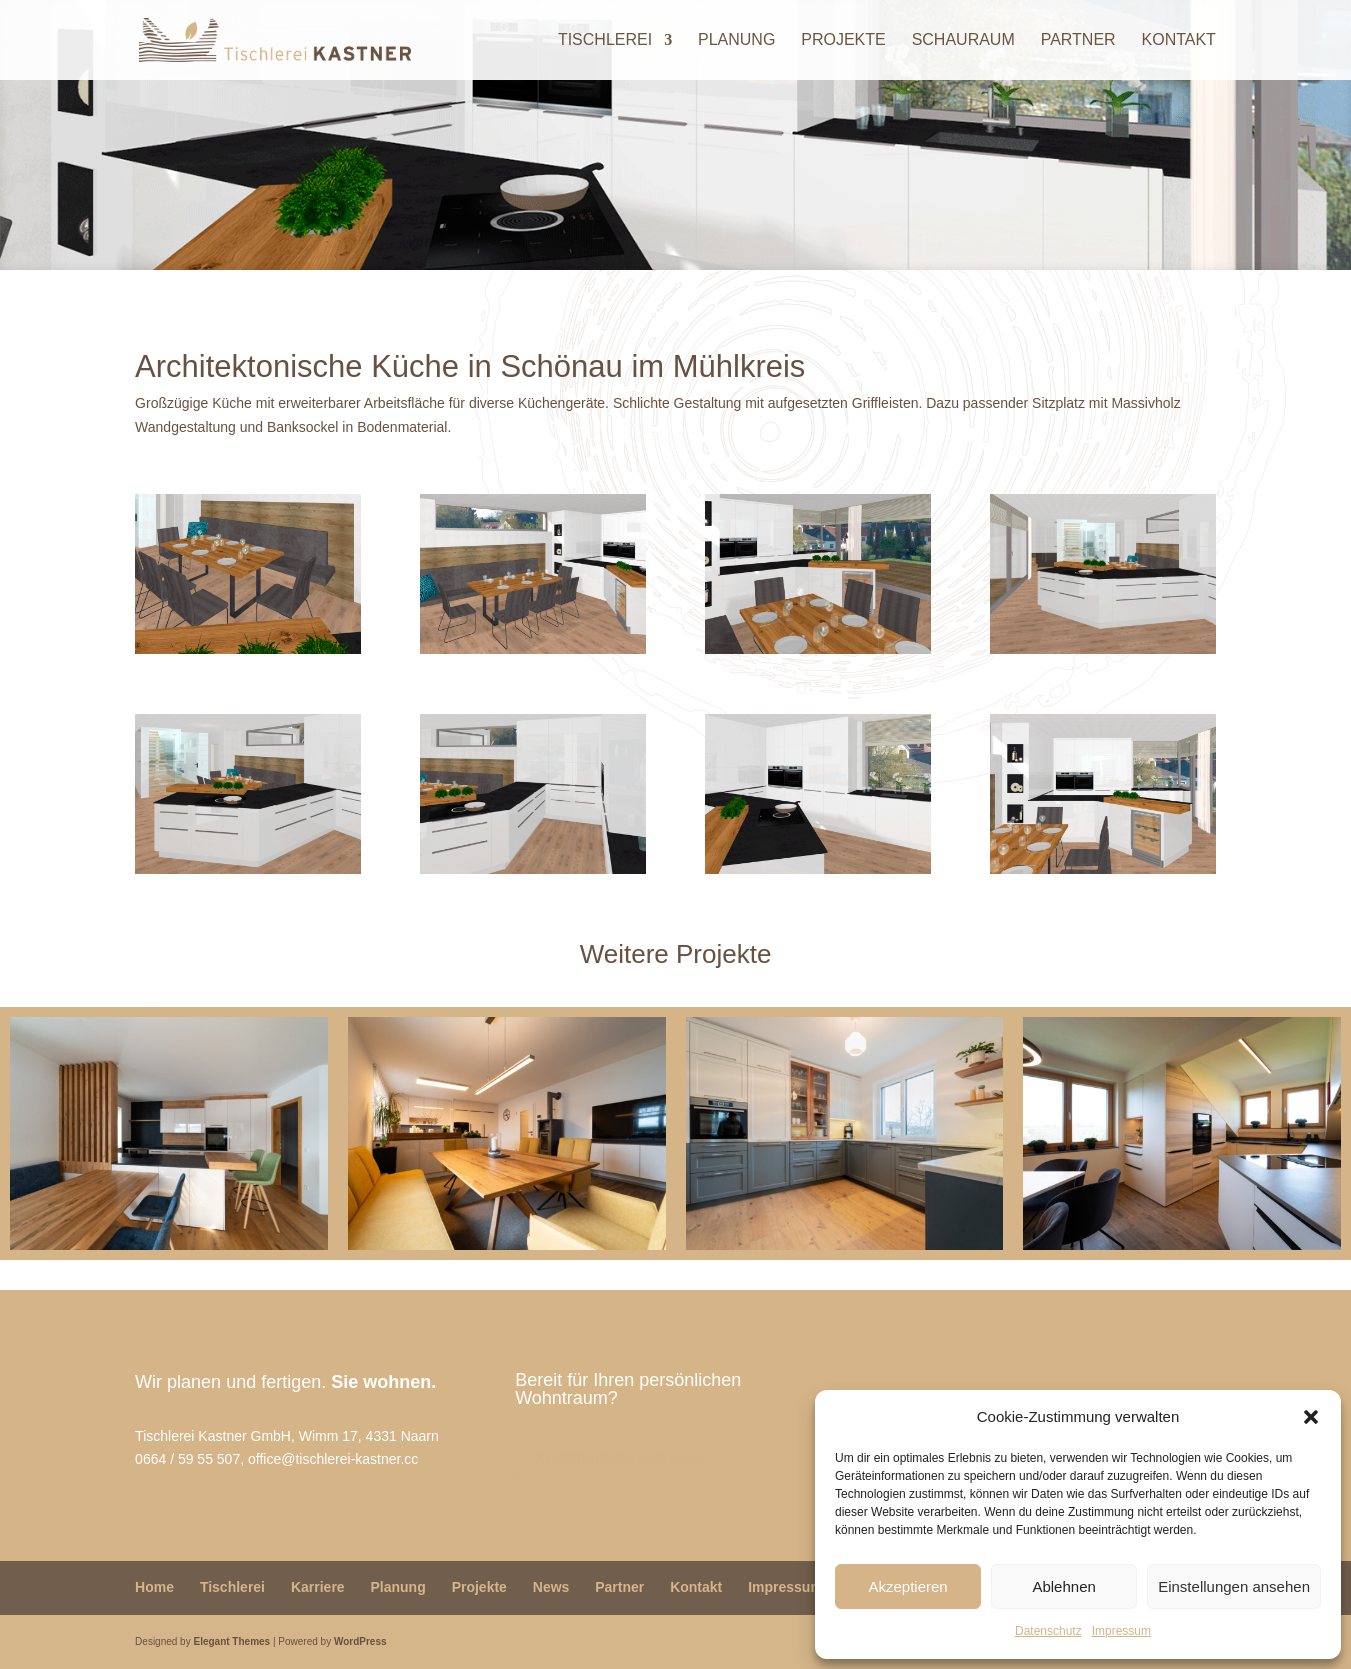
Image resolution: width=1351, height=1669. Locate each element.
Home (154, 1587)
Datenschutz (1048, 1631)
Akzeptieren (907, 1586)
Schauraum (963, 40)
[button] (1311, 1417)
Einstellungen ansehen (1234, 1586)
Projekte (843, 40)
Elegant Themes (231, 1641)
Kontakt (1179, 40)
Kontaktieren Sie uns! (619, 1458)
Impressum (1121, 1631)
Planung (736, 40)
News (551, 1587)
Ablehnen (1063, 1586)
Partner (1078, 40)
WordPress (360, 1641)
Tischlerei (605, 40)
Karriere (318, 1587)
